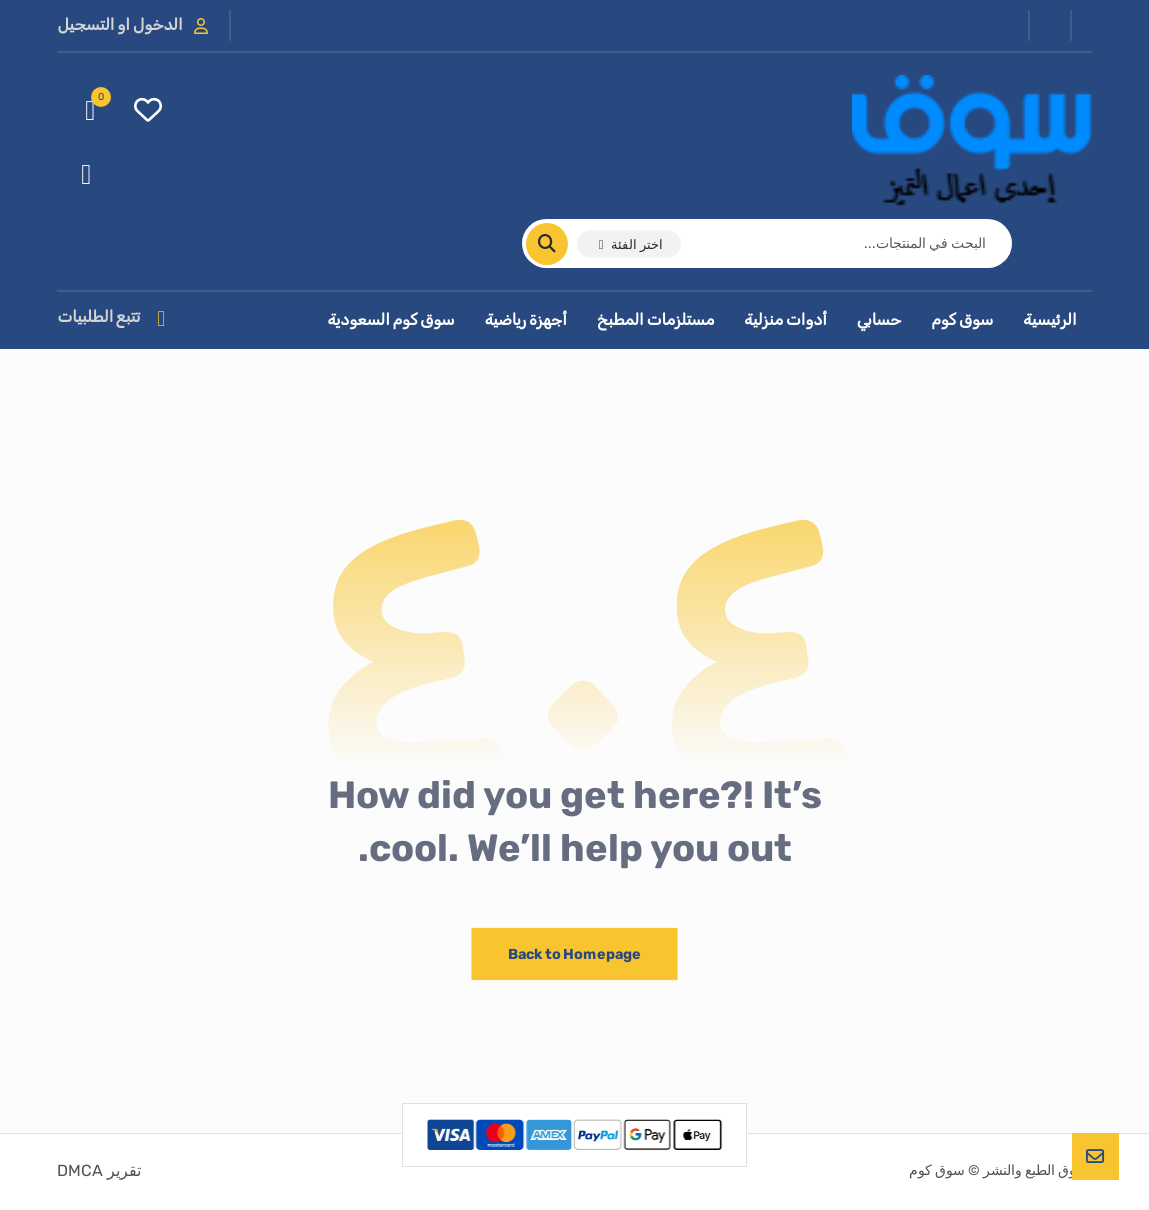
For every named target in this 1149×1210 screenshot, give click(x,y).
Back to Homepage (574, 956)
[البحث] (559, 245)
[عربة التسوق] (90, 110)
